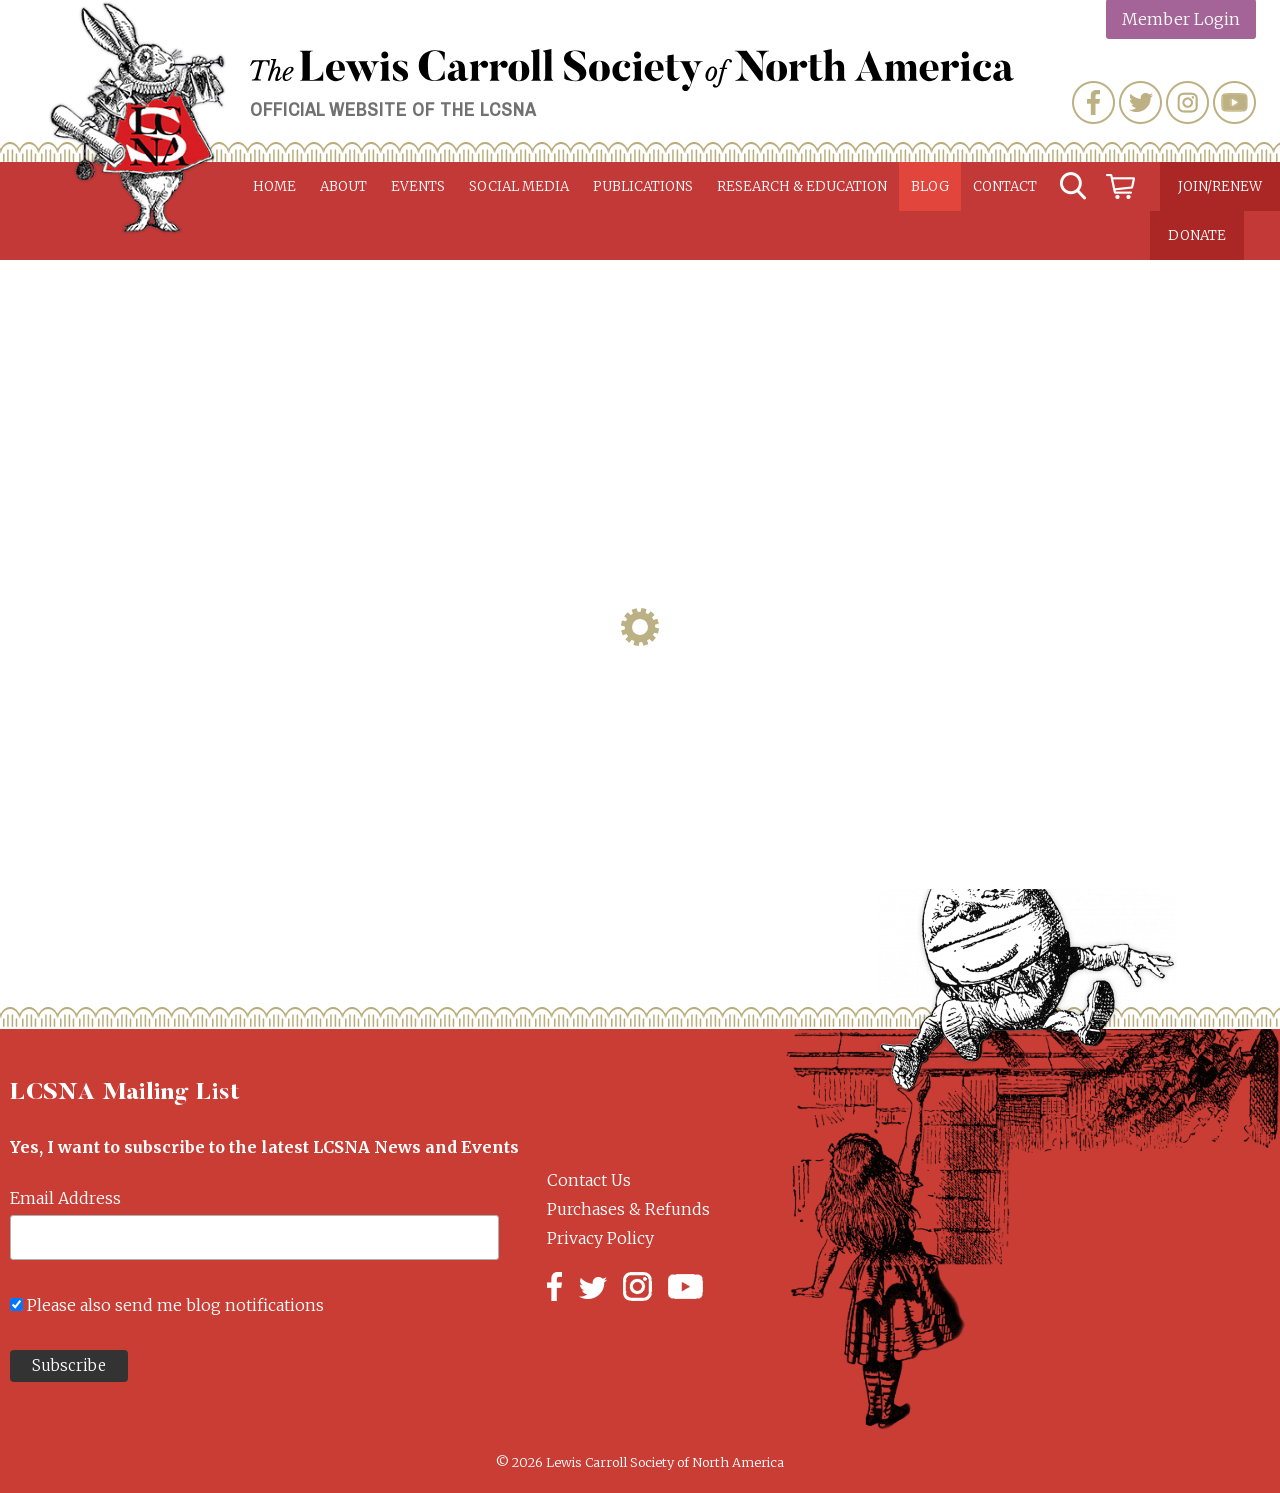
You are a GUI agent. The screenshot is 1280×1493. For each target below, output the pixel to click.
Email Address (65, 1198)
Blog (930, 186)
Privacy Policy (600, 1238)
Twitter (1140, 102)
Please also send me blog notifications (175, 1305)
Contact (1005, 186)
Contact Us (589, 1180)
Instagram (1187, 102)
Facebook (1093, 102)
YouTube (1234, 102)
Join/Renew (1220, 186)
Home (274, 186)
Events (418, 186)
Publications (643, 186)
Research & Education (802, 186)
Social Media (519, 186)
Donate (1197, 235)
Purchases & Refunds (628, 1209)
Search (1073, 186)
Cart (1121, 186)
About (343, 186)
